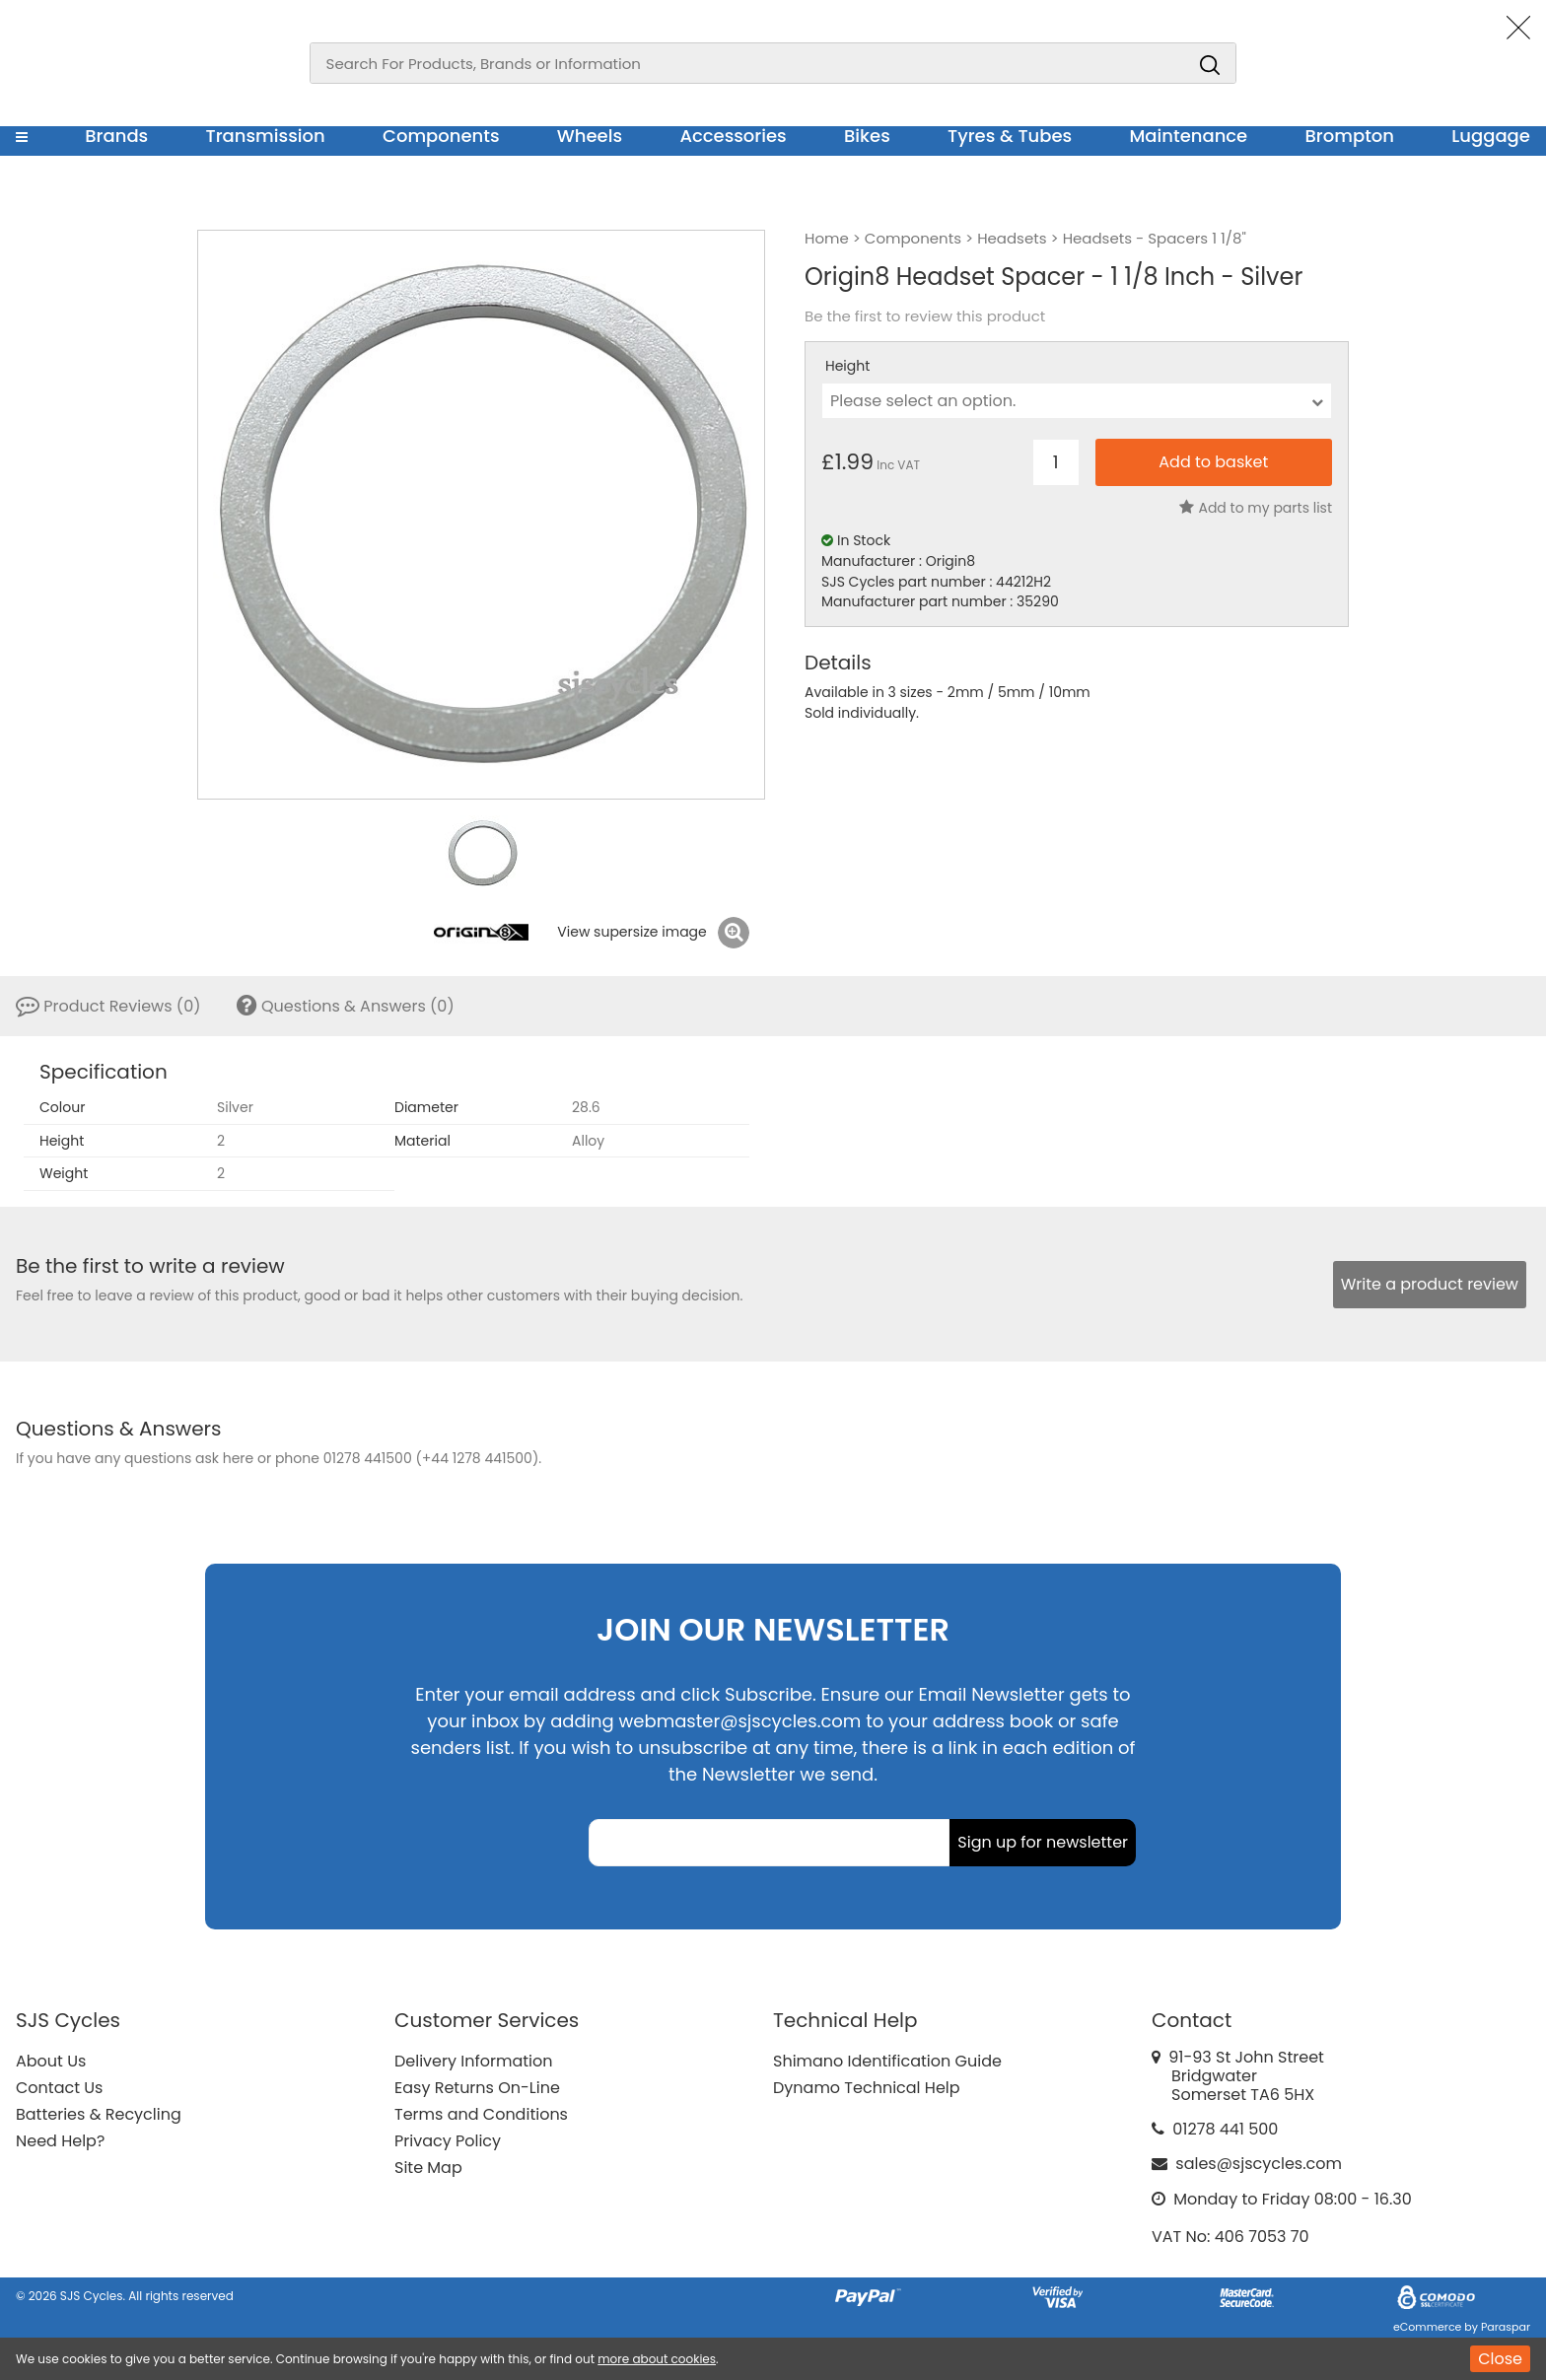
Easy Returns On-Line (477, 2087)
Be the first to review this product (925, 316)
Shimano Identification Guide (887, 2061)
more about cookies (656, 2358)
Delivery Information (473, 2061)
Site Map (428, 2167)
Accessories (732, 135)
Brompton (1350, 135)
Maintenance (1188, 135)
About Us (51, 2061)
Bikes (867, 135)
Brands (116, 135)
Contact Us (59, 2087)
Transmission (265, 135)
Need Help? (60, 2141)
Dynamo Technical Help (866, 2087)
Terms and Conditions (481, 2114)
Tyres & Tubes (1010, 135)
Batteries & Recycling (98, 2114)
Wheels (589, 135)
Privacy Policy (447, 2141)
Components (441, 135)
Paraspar (1505, 2327)
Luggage (1490, 135)
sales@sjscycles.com (1258, 2163)
